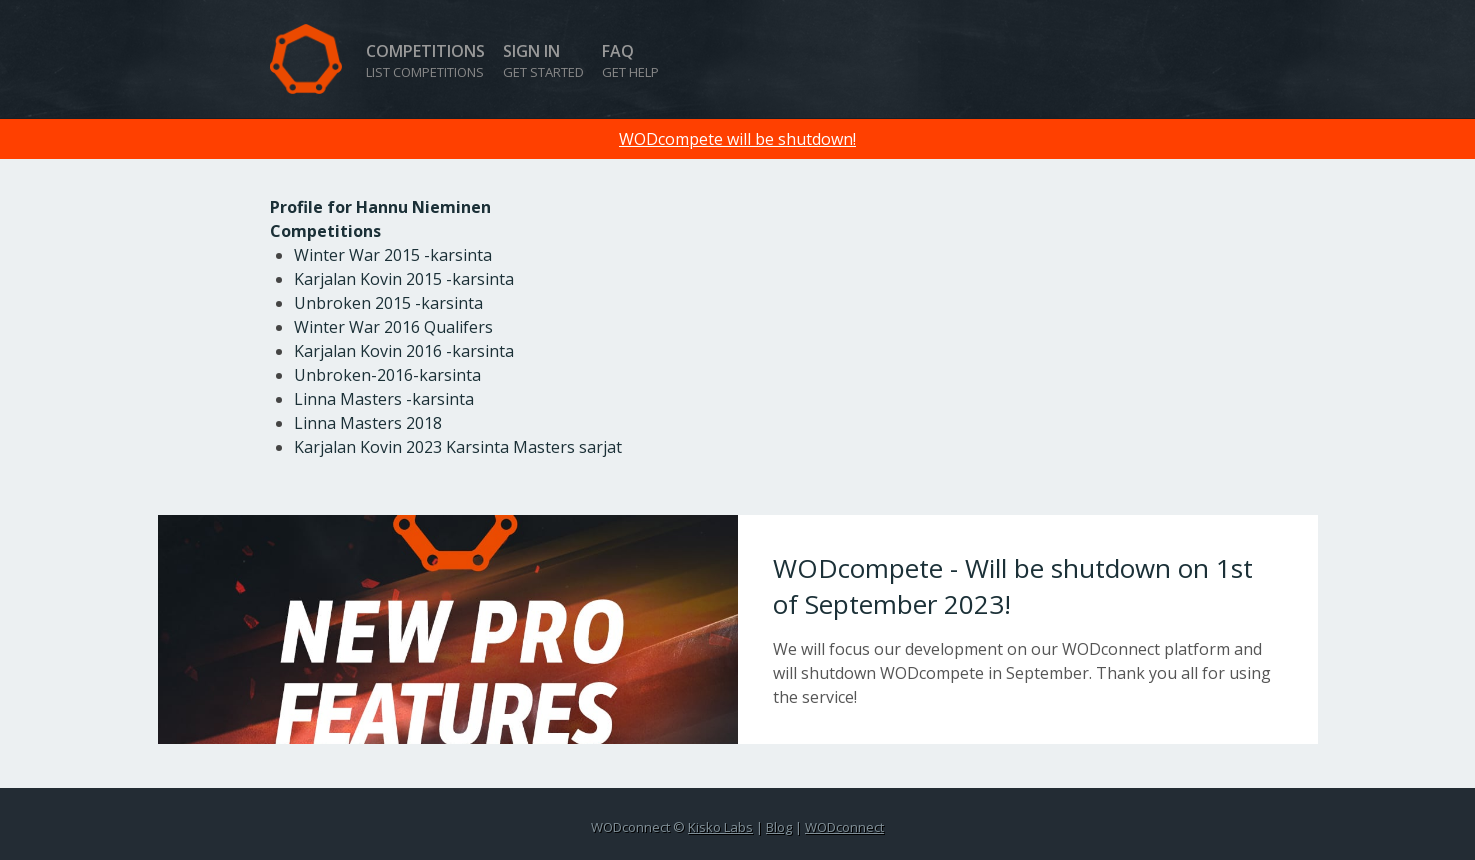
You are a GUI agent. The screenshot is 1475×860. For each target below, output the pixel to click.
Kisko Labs (720, 827)
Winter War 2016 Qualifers (393, 327)
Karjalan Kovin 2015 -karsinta (404, 279)
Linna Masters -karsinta (384, 399)
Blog (779, 827)
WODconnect (844, 827)
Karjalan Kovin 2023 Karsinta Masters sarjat (458, 447)
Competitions (425, 60)
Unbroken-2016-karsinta (387, 375)
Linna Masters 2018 (368, 423)
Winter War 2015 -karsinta (393, 255)
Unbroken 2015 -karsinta (388, 303)
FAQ (630, 60)
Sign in (543, 60)
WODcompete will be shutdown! (737, 139)
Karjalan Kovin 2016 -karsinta (404, 351)
